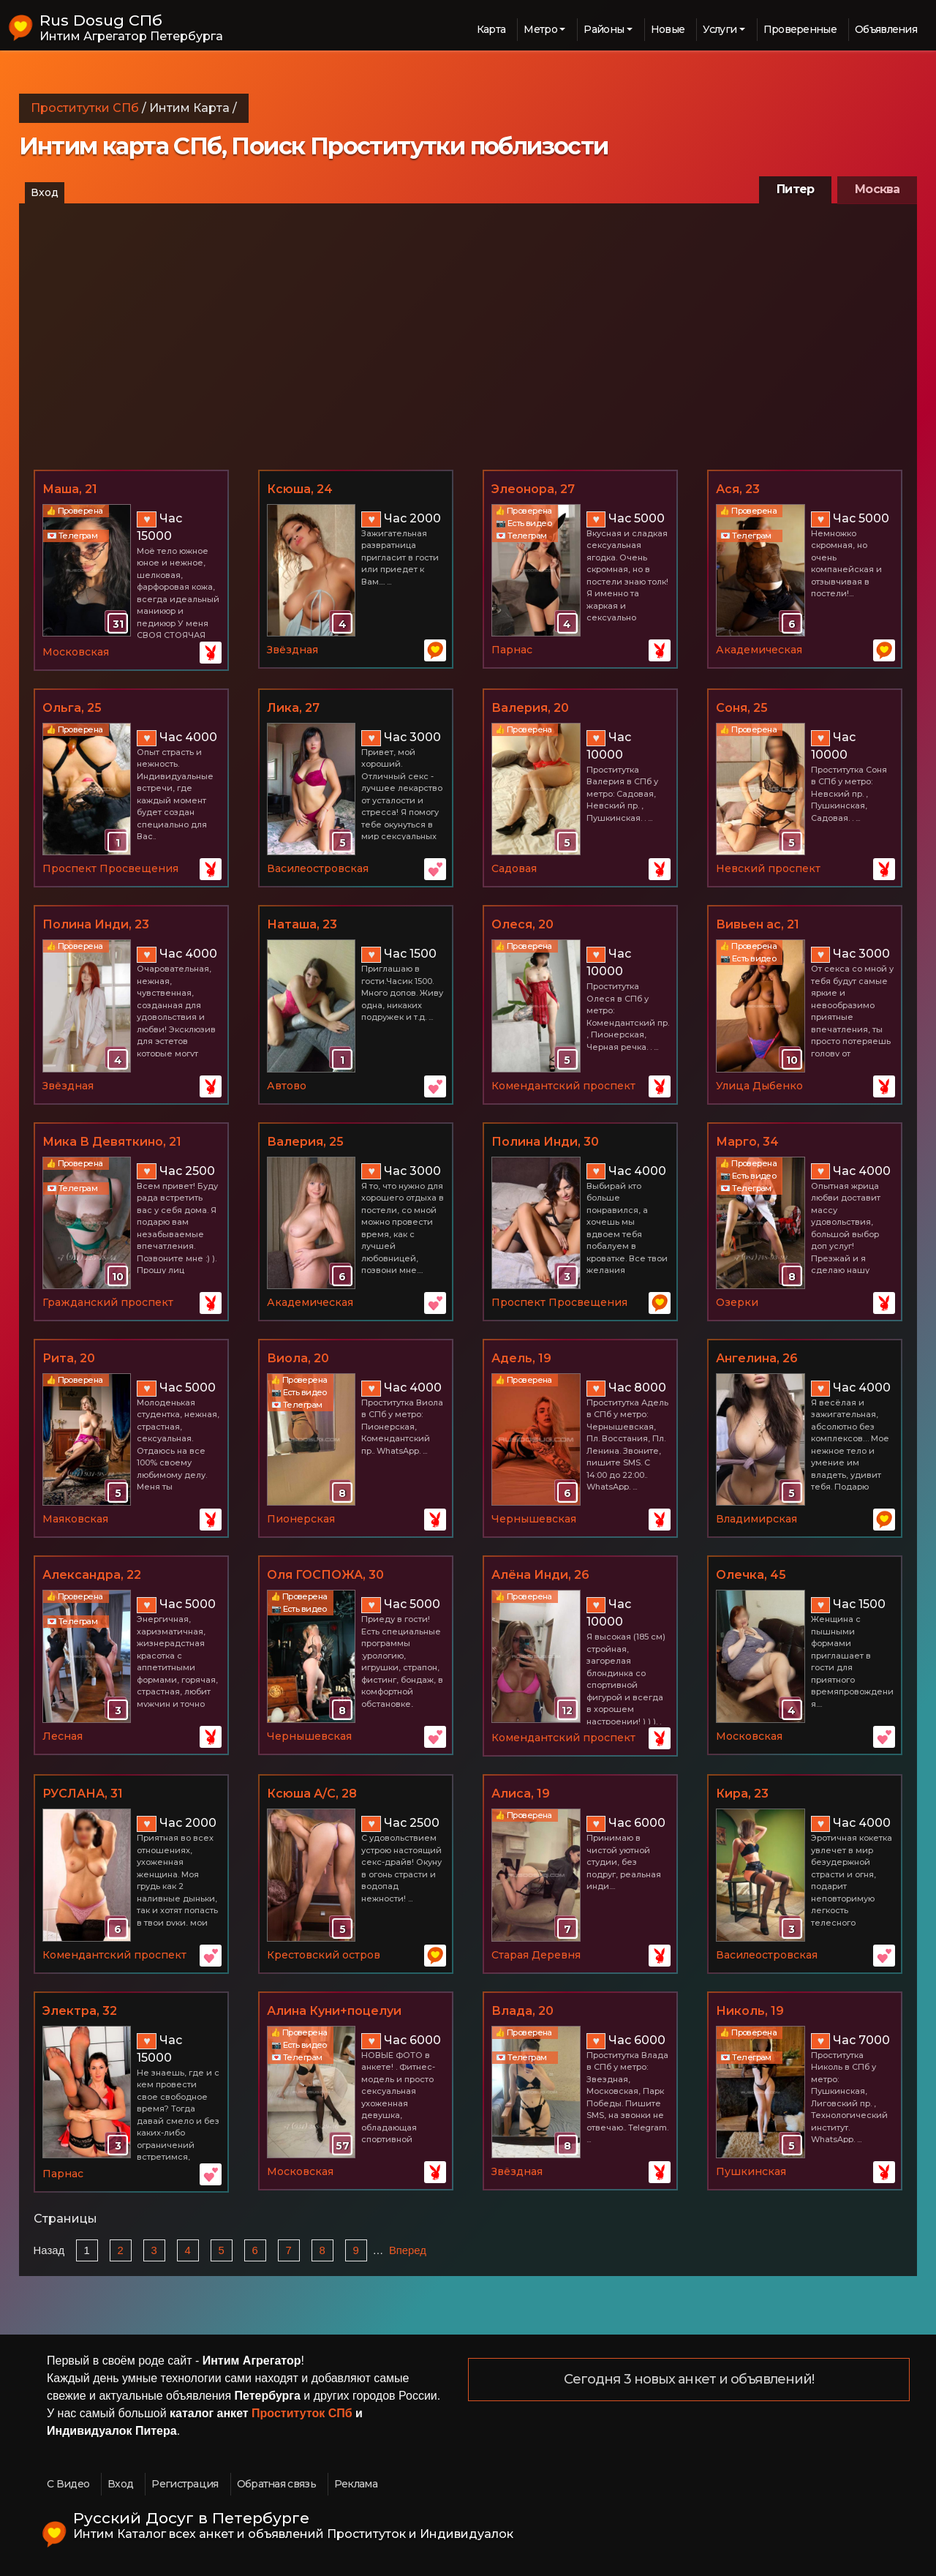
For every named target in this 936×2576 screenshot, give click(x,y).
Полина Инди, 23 (95, 924)
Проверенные (800, 29)
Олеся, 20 (522, 924)
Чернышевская (533, 1518)
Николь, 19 (750, 2011)
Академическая (759, 649)
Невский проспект (768, 868)
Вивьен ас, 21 (757, 924)
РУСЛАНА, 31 (82, 1793)
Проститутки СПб (85, 108)
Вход (44, 192)
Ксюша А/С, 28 (312, 1793)
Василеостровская (318, 868)
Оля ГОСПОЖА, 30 (325, 1575)
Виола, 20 (298, 1358)
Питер (795, 189)
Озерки (737, 1302)
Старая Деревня (536, 1954)
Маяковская (75, 1518)
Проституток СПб (302, 2413)
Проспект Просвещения (110, 868)
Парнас (511, 649)
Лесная (62, 1736)
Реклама (355, 2483)
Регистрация (184, 2483)
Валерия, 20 (530, 708)
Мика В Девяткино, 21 (111, 1142)
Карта (491, 29)
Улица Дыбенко (759, 1085)
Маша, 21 (69, 489)
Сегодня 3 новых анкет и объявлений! (689, 2380)
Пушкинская (751, 2171)
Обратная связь (276, 2483)
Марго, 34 (747, 1142)
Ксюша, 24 (300, 489)
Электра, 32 (79, 2011)
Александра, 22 (91, 1575)
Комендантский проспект (563, 1085)
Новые (668, 29)
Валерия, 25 (305, 1142)
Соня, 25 (742, 708)
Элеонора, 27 (533, 489)
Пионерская (301, 1518)
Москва (877, 189)
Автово (286, 1085)
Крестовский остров (323, 1954)
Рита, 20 (68, 1358)
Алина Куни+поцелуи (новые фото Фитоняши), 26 (355, 2012)
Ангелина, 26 (757, 1358)
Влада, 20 (522, 2011)
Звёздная (292, 649)
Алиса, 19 (520, 1793)
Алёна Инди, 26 (540, 1575)
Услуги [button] (719, 29)
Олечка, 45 (751, 1575)
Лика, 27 (293, 708)
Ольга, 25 (72, 708)
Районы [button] (604, 29)
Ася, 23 (738, 489)
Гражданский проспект (107, 1302)
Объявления (886, 29)
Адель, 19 (521, 1358)
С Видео (68, 2483)
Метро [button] (540, 29)
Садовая (514, 868)
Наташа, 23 (302, 924)
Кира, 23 (742, 1793)
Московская (75, 651)
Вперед (407, 2250)
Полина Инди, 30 (545, 1142)
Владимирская (756, 1518)
